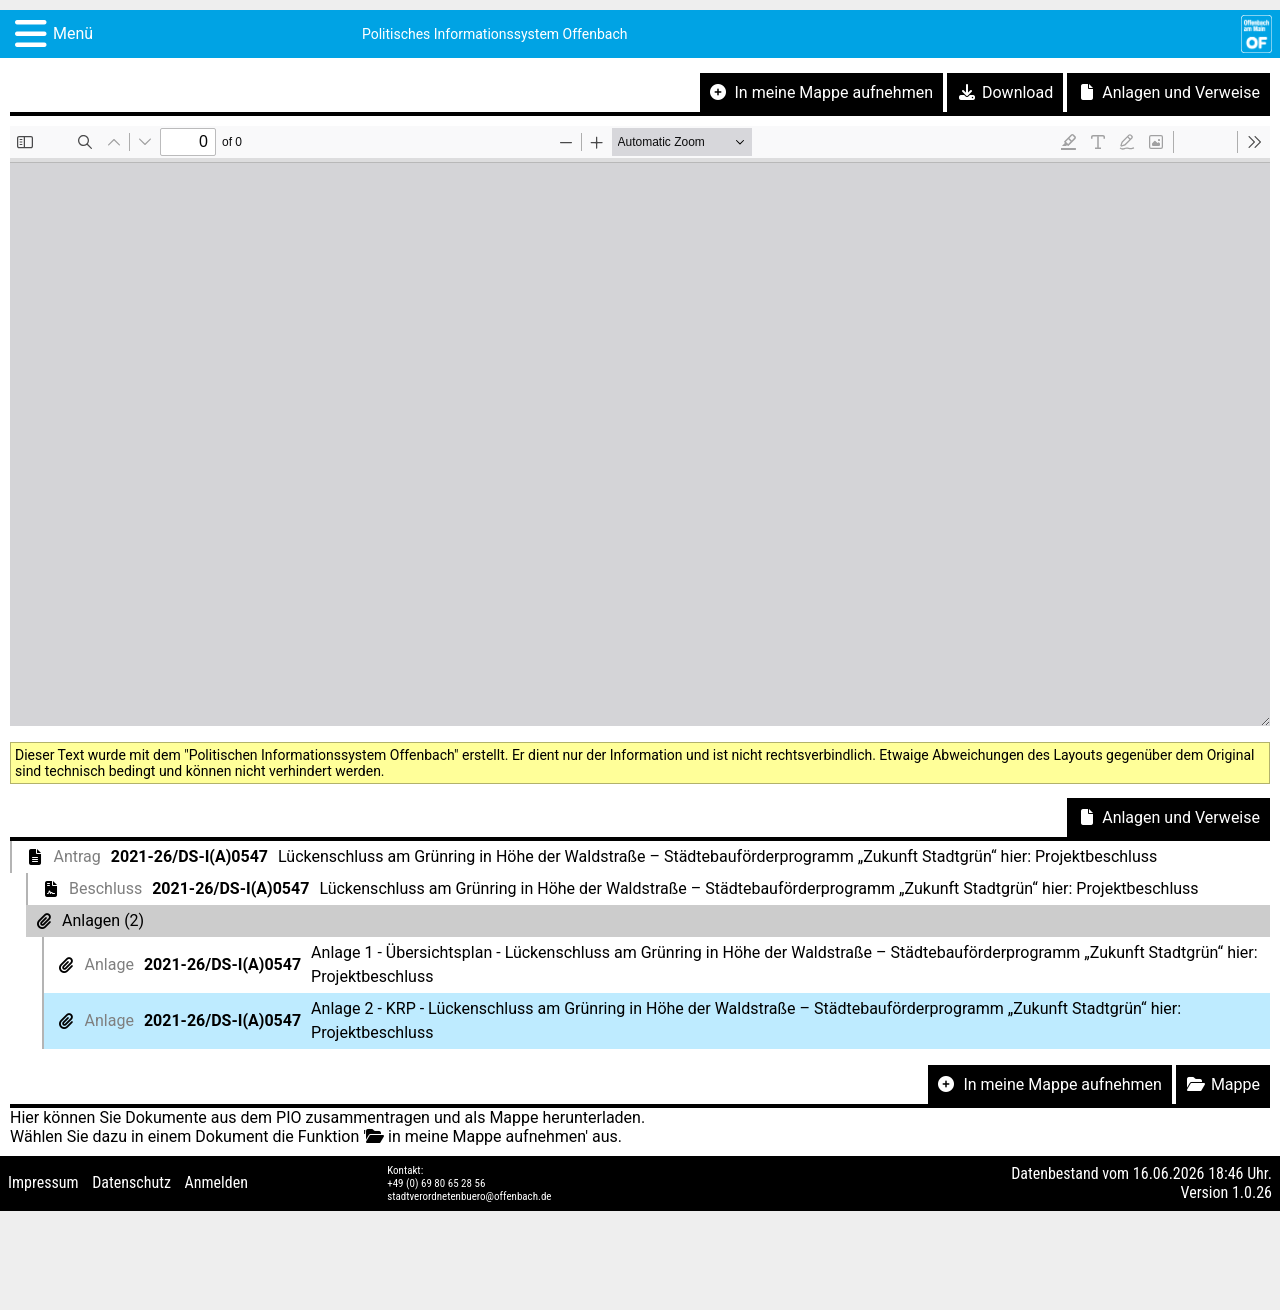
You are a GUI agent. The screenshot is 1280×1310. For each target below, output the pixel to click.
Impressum (43, 1182)
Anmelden (216, 1182)
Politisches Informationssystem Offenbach (495, 34)
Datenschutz (131, 1182)
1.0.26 (1252, 1192)
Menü (73, 33)
